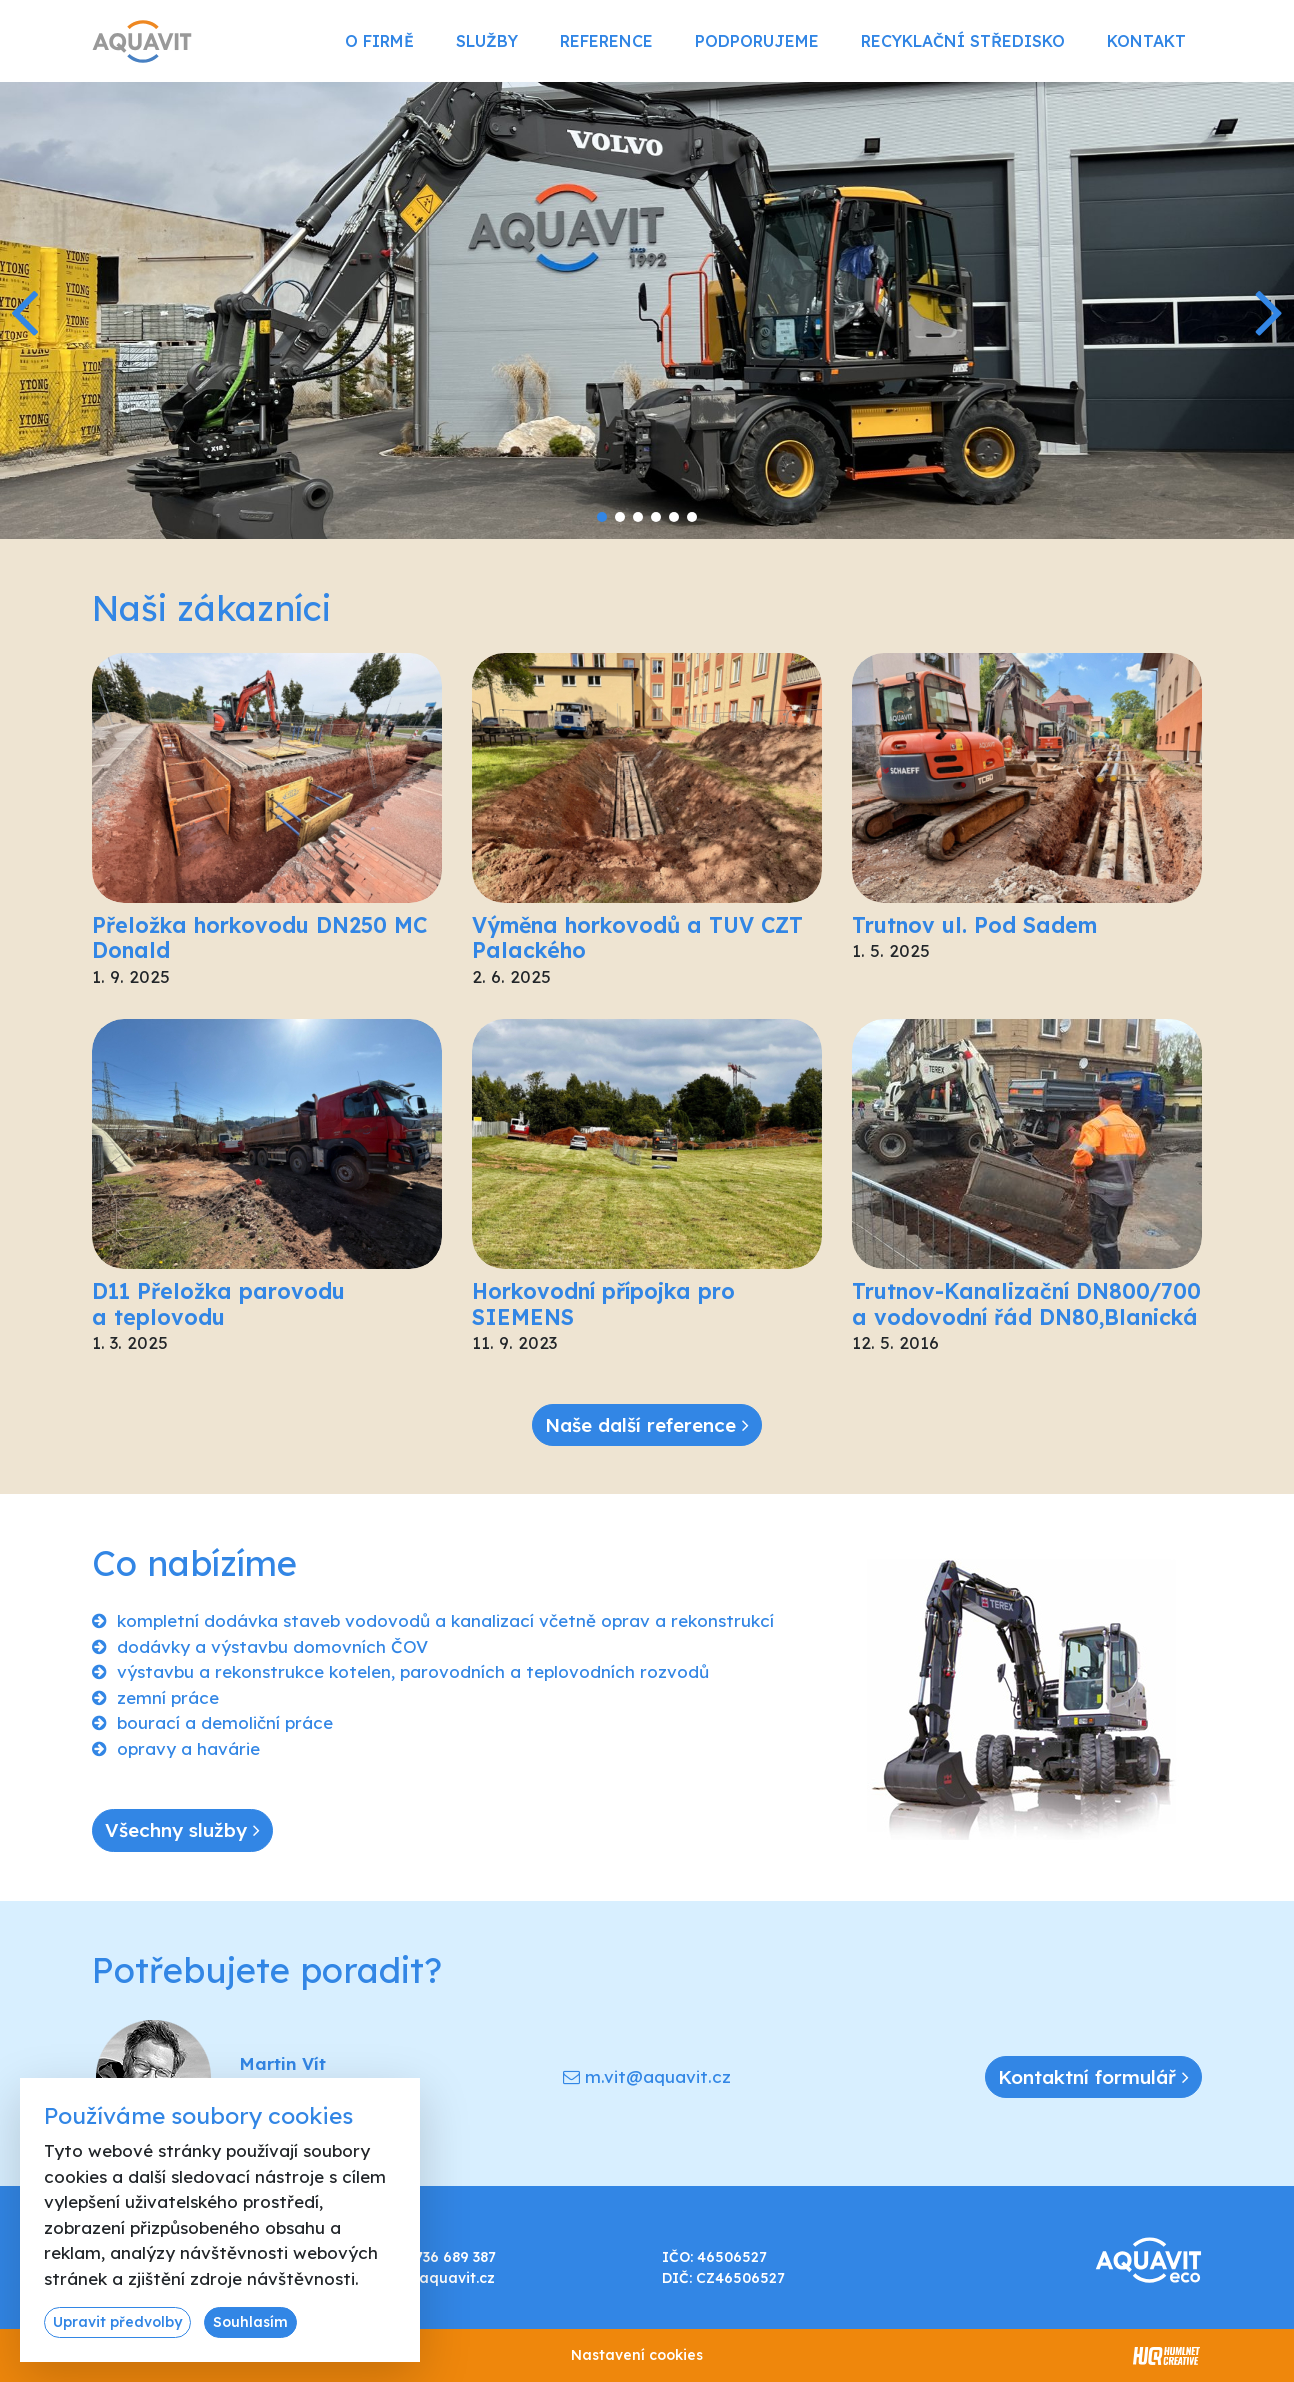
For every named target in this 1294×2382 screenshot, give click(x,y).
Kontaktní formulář (1093, 2077)
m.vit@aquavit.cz (658, 2076)
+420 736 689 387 (436, 2257)
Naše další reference (647, 1425)
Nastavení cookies (637, 2355)
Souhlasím (250, 2322)
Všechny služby (182, 1830)
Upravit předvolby (117, 2322)
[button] (1270, 310)
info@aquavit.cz (436, 2278)
